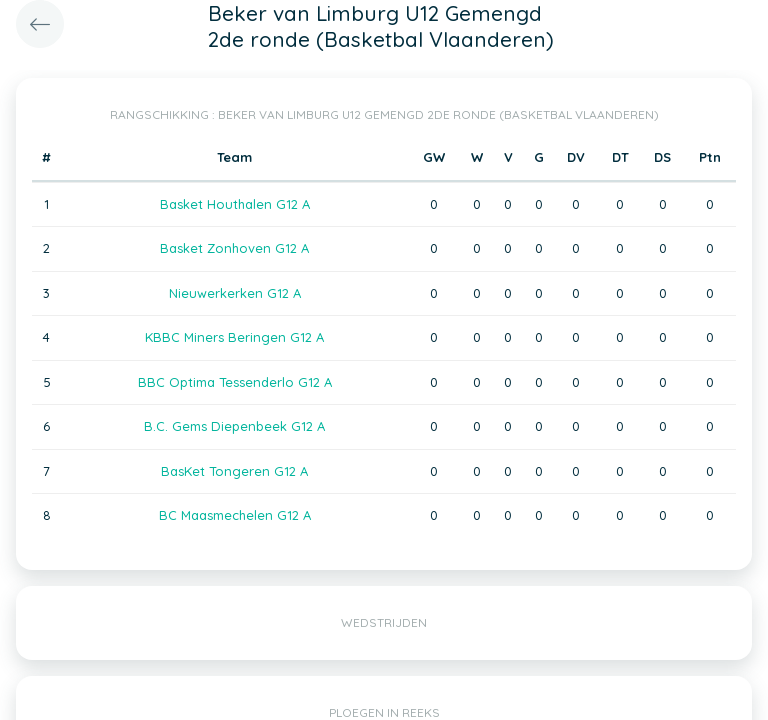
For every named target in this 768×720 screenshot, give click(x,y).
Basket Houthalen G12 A (235, 204)
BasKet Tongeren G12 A (234, 471)
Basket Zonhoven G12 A (234, 248)
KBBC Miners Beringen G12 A (234, 337)
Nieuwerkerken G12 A (235, 293)
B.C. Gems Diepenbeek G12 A (234, 426)
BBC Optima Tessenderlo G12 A (235, 382)
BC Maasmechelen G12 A (235, 515)
